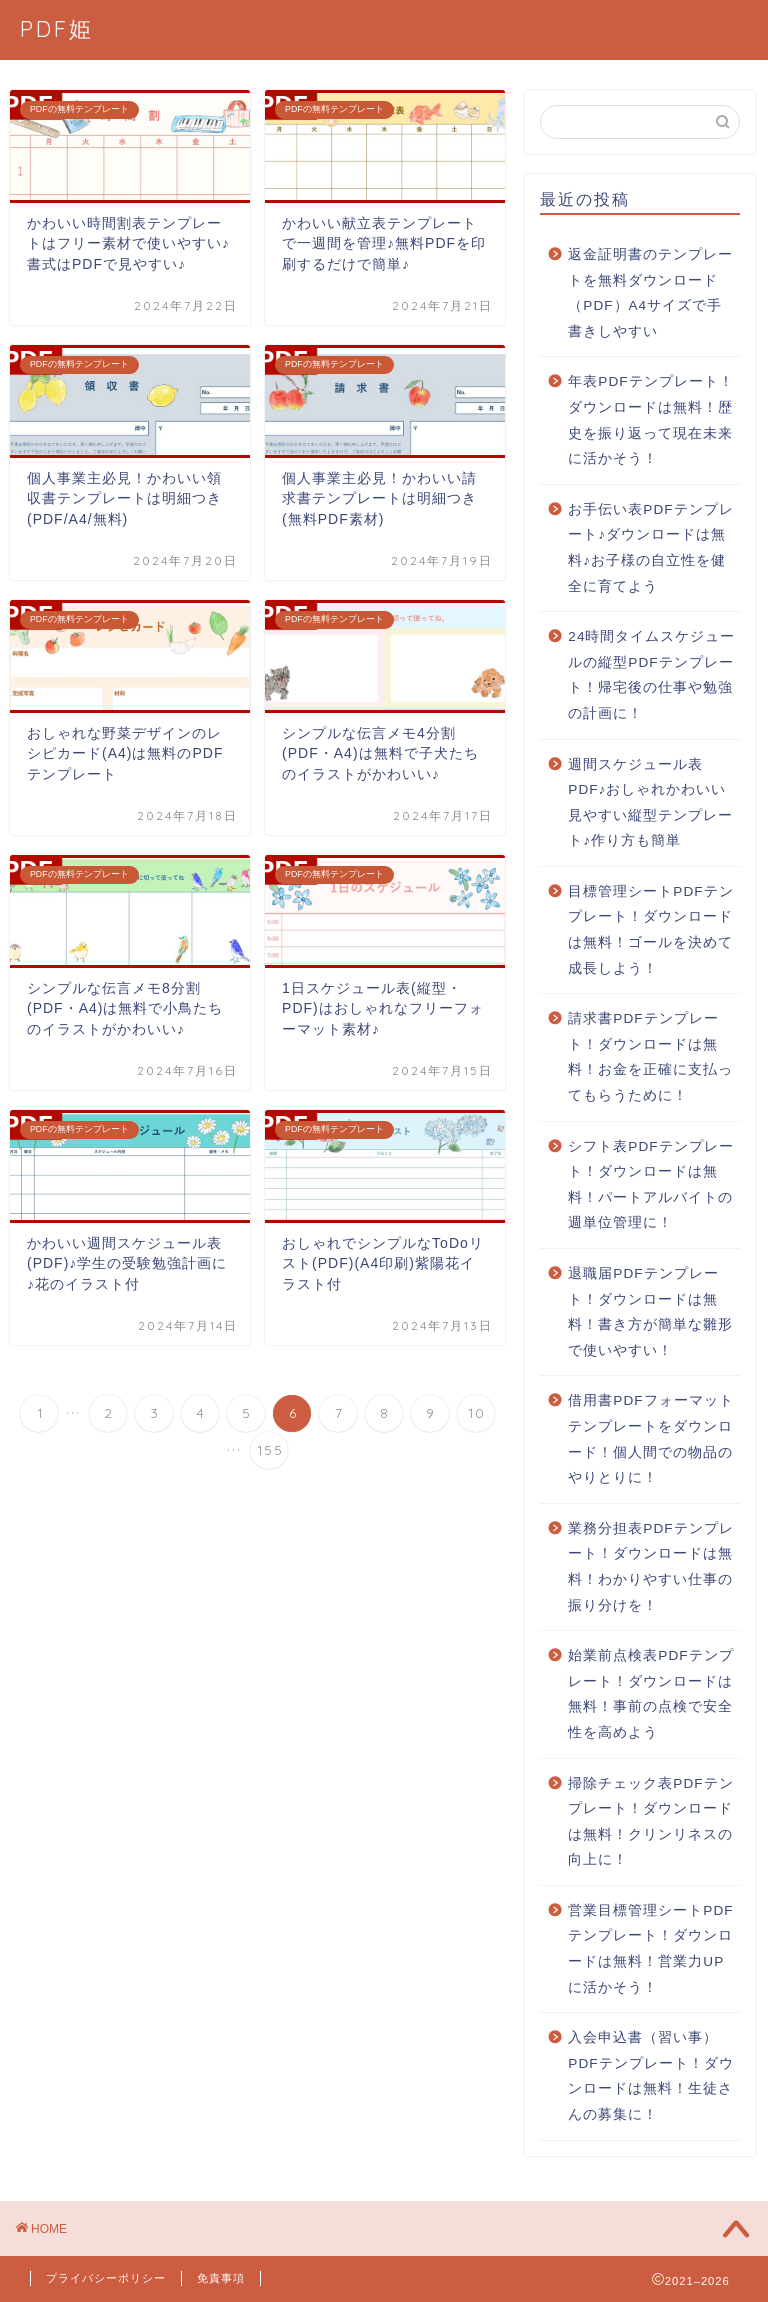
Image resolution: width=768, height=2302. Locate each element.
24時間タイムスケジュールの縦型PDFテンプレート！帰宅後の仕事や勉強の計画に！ (651, 675)
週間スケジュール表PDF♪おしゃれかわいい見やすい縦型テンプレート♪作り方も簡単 (650, 803)
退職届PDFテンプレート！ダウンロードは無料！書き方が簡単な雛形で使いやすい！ (650, 1312)
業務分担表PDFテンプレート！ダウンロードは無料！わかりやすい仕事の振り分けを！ (650, 1567)
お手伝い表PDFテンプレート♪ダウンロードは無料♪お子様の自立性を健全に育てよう (650, 548)
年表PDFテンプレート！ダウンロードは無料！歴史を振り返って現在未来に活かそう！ (650, 420)
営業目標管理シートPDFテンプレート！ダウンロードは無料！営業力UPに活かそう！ (650, 1949)
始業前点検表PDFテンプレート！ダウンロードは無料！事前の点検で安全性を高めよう (650, 1694)
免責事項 (221, 2278)
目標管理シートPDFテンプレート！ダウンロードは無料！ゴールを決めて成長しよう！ (650, 930)
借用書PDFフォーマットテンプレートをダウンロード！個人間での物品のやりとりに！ (650, 1439)
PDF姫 (57, 28)
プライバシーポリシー (106, 2278)
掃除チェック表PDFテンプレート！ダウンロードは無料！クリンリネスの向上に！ (650, 1822)
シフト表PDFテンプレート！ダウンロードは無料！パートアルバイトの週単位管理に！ (650, 1185)
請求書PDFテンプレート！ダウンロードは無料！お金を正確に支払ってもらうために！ (650, 1057)
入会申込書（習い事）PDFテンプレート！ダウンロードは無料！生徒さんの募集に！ (650, 2076)
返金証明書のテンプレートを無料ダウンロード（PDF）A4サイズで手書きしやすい (650, 293)
